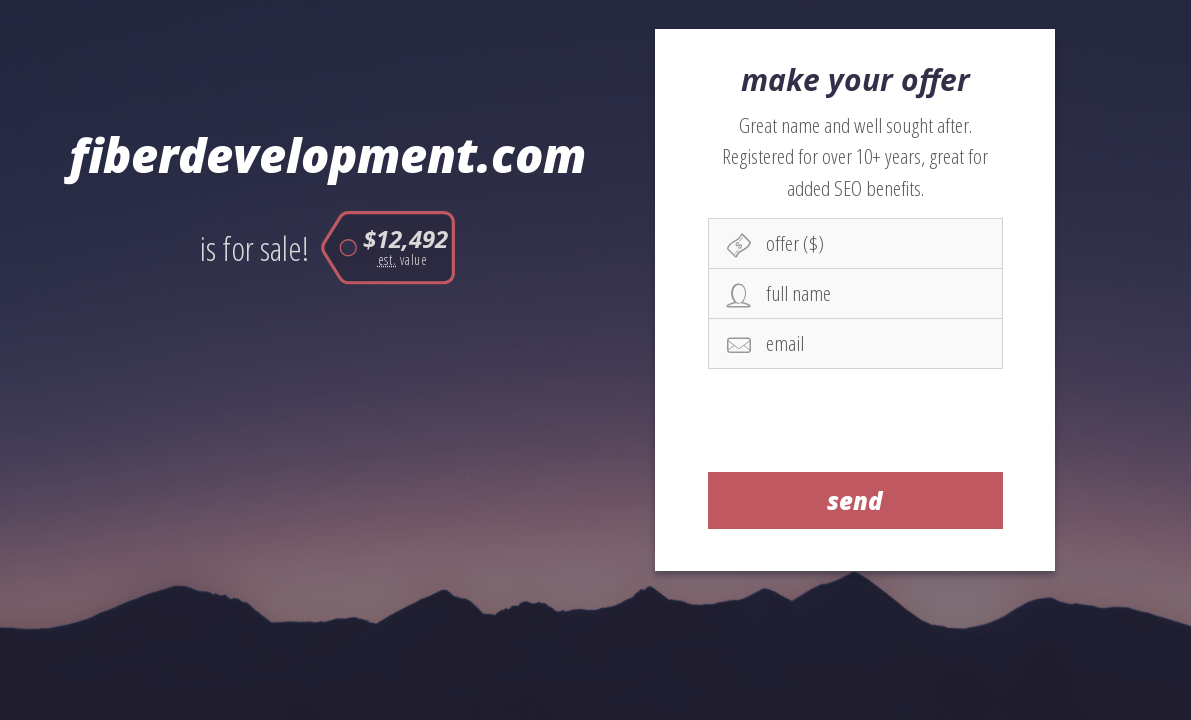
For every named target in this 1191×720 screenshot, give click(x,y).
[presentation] (856, 420)
